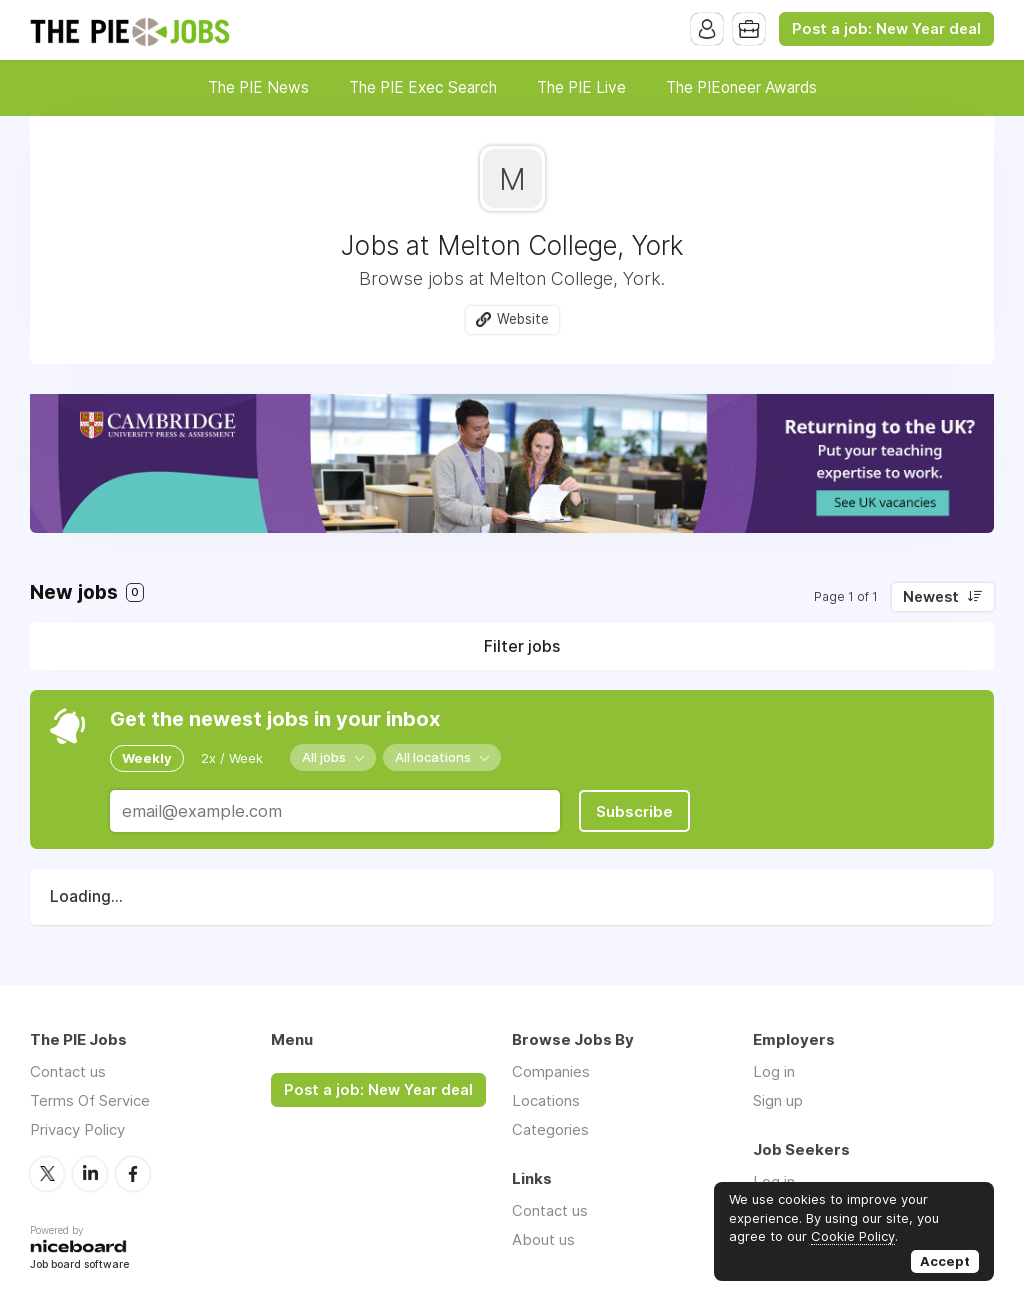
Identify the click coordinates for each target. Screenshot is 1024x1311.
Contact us (68, 1071)
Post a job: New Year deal (886, 29)
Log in (774, 1071)
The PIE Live (581, 87)
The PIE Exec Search (423, 87)
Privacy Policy (77, 1129)
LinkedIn (90, 1174)
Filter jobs (522, 646)
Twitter (47, 1174)
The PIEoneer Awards (741, 87)
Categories (550, 1129)
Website (523, 319)
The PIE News (258, 87)
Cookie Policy (853, 1236)
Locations (546, 1100)
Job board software (79, 1265)
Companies (551, 1071)
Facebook (133, 1174)
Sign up (778, 1100)
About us (543, 1239)
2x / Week (232, 758)
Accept (945, 1261)
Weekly (147, 758)
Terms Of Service (90, 1100)
